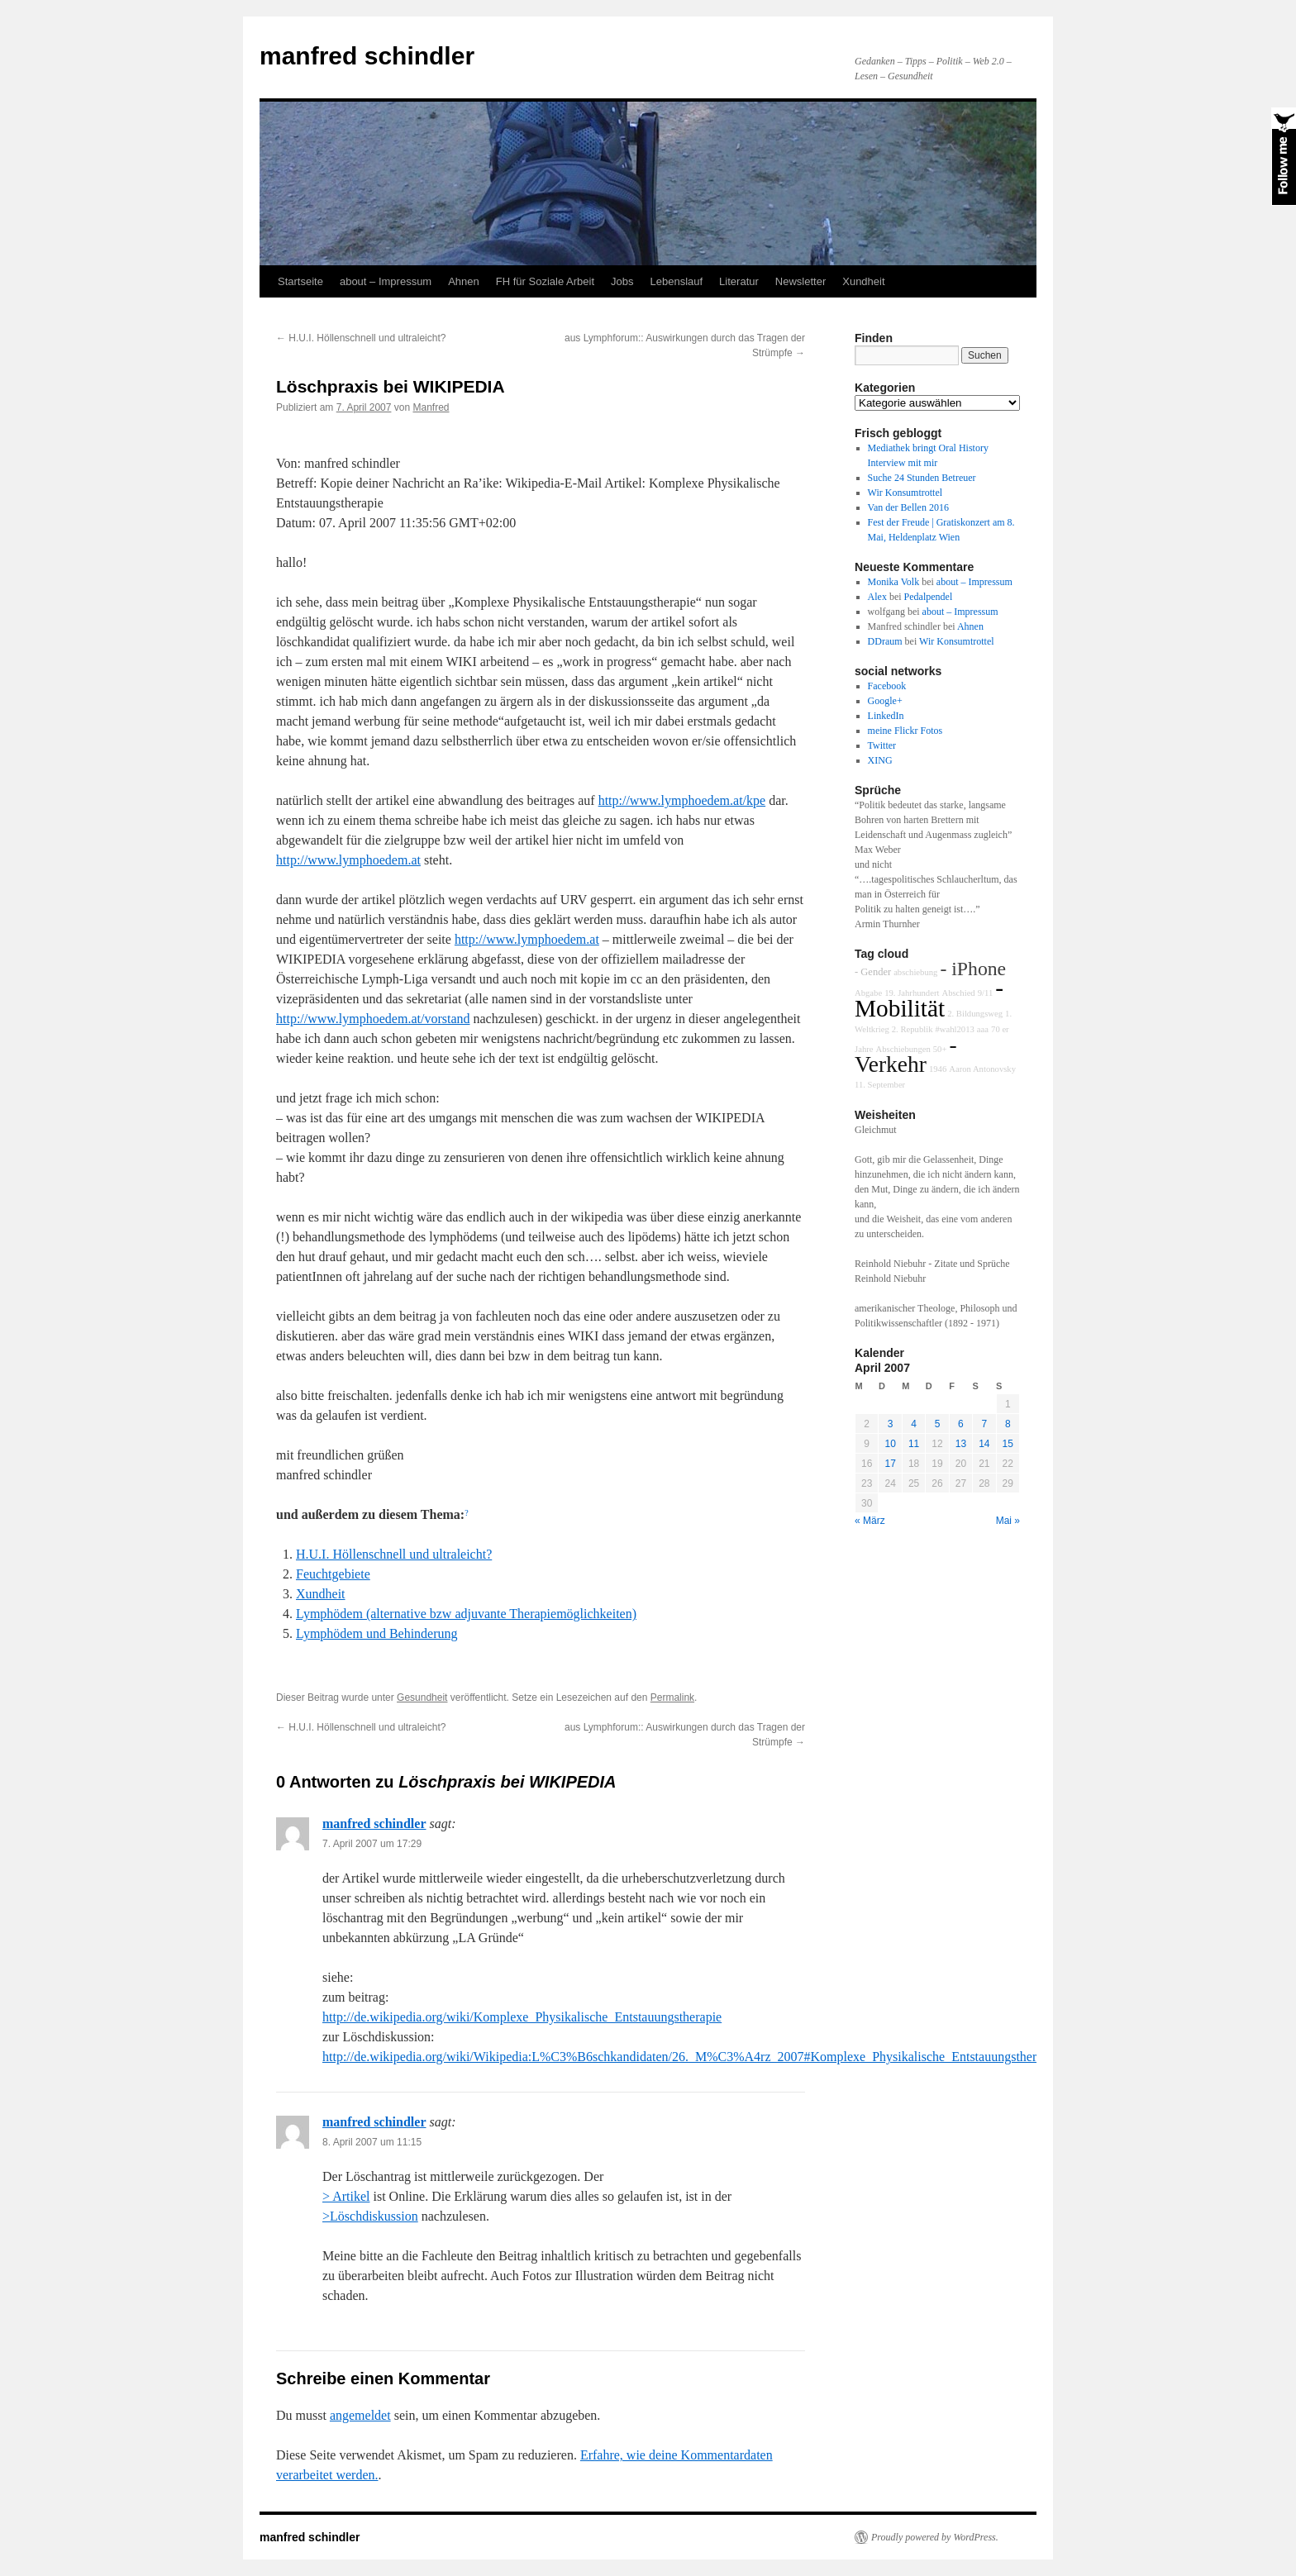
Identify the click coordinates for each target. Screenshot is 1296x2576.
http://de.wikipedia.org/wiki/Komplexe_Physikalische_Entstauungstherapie (522, 2017)
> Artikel (345, 2196)
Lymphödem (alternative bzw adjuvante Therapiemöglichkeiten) (466, 1614)
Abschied (957, 993)
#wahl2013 (955, 1029)
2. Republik (912, 1029)
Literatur (739, 281)
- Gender (873, 972)
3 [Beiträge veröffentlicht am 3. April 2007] (890, 1424)
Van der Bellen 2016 (908, 507)
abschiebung (915, 972)
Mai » (1008, 1520)
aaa (983, 1029)
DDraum (885, 641)
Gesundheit (422, 1697)
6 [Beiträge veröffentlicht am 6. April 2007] (961, 1424)
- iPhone (973, 968)
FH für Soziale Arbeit (545, 281)
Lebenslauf (676, 281)
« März (870, 1520)
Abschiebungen (902, 1049)
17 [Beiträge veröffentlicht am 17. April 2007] (889, 1463)
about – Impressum (385, 281)
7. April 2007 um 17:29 (372, 1844)
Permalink (672, 1697)
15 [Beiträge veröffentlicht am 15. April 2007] (1008, 1444)
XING (880, 760)
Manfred (430, 407)
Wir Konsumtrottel (905, 492)
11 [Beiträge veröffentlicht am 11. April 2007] (913, 1444)
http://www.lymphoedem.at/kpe (681, 800)
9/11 (985, 993)
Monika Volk (894, 582)
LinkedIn (886, 715)
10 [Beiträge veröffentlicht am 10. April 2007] (889, 1444)
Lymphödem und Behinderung (377, 1633)
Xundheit (863, 281)
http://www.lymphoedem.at (348, 860)
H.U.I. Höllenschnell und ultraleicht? (361, 338)
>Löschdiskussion (370, 2216)
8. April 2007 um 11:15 (372, 2142)
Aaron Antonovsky (982, 1069)
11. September (880, 1084)
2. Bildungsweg (975, 1013)
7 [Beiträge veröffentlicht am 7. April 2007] (984, 1424)
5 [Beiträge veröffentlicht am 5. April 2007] (938, 1424)
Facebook (887, 686)
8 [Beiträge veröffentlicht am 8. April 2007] (1008, 1424)
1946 (937, 1069)
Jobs (622, 281)
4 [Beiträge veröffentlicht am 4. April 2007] (914, 1424)
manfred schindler (367, 55)
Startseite (300, 281)
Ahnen (463, 281)
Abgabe (868, 993)
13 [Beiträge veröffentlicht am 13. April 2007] (960, 1444)
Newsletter (800, 281)
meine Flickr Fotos (905, 730)
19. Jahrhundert (911, 993)
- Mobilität (929, 997)
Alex (877, 596)
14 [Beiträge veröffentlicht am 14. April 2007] (984, 1444)
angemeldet (360, 2415)
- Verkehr (906, 1054)
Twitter (882, 745)
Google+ (885, 701)
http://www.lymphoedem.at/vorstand (372, 1019)
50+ (940, 1049)
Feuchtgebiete (333, 1574)
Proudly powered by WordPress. (934, 2537)
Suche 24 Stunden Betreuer (922, 477)
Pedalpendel (928, 596)
